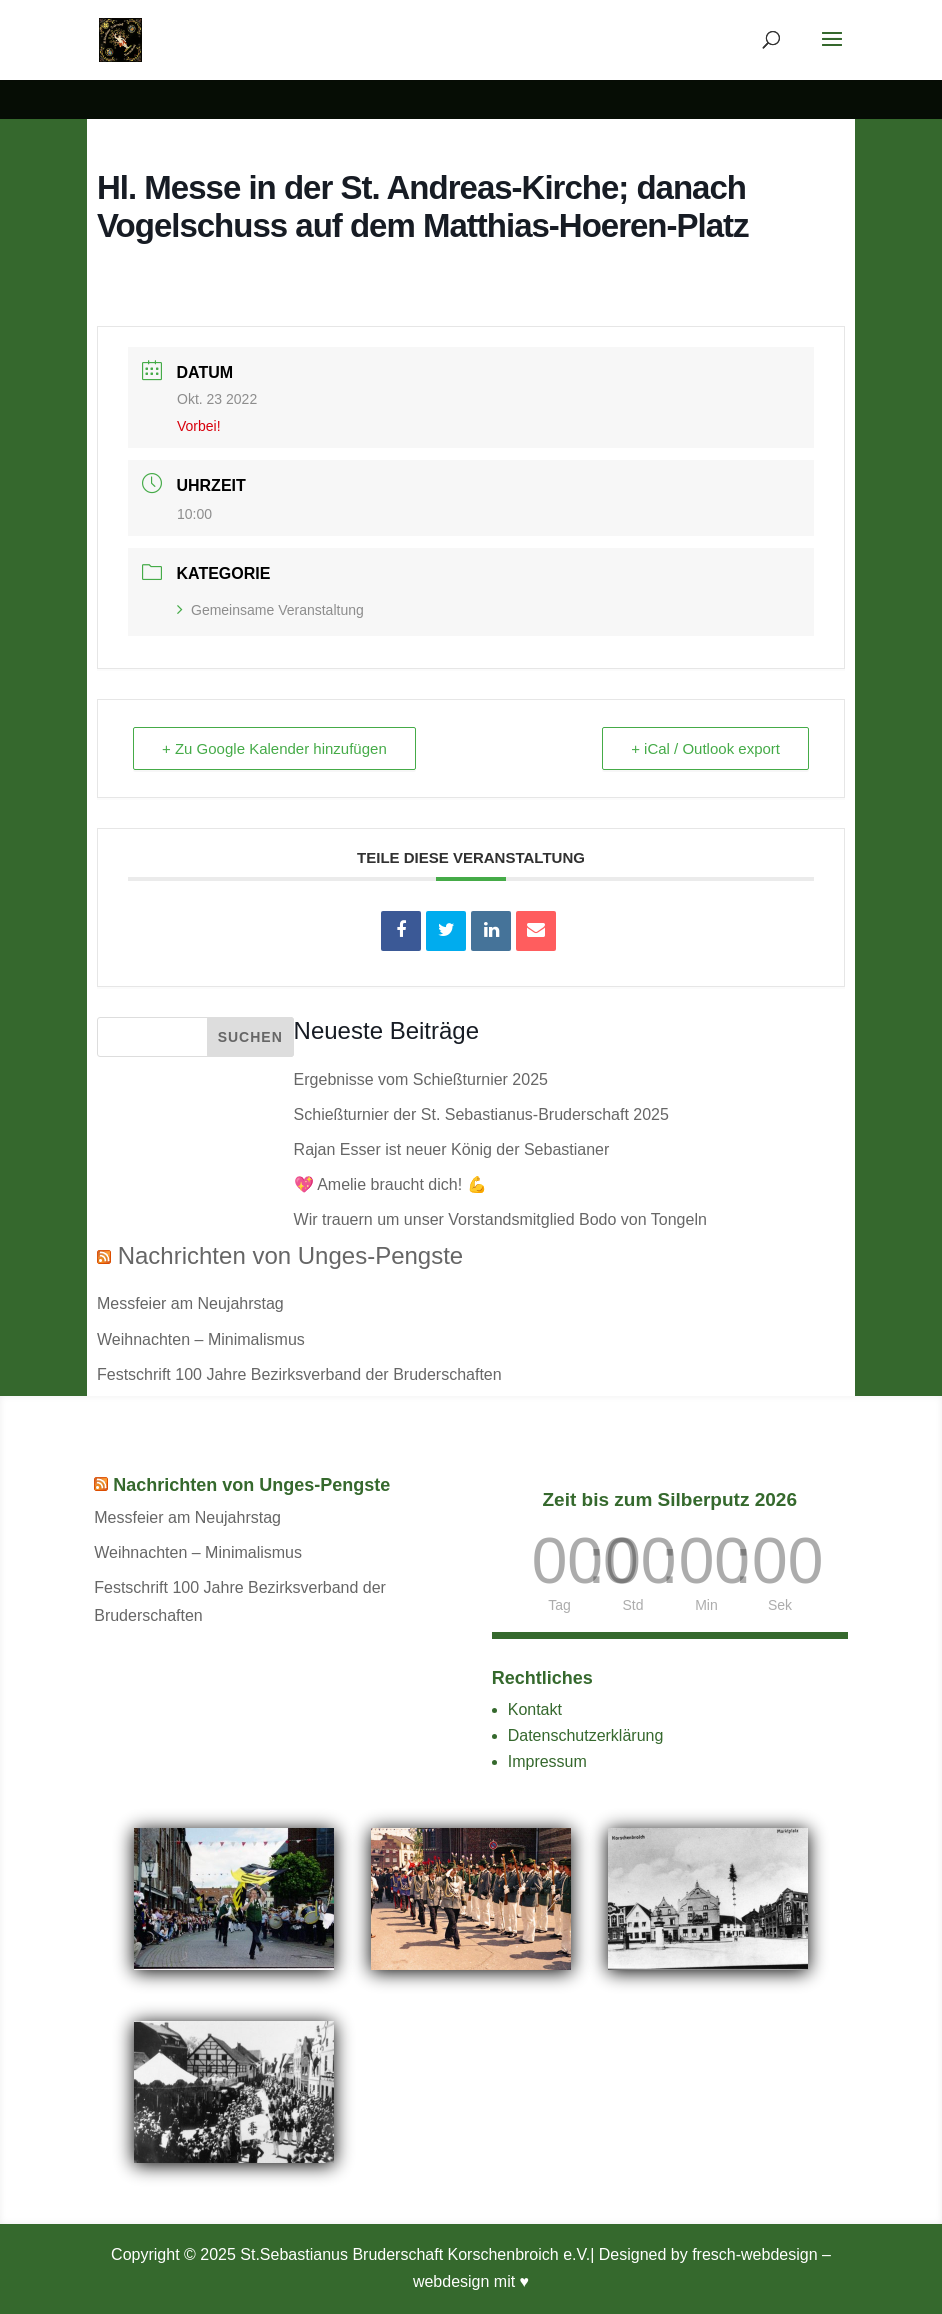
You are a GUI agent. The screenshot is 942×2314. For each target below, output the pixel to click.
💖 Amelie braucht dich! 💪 (390, 1184)
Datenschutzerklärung (586, 1735)
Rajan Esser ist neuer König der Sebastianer (452, 1149)
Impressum (547, 1761)
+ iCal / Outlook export (705, 748)
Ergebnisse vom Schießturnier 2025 (421, 1079)
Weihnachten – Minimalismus (201, 1339)
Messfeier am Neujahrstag (190, 1303)
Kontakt (535, 1709)
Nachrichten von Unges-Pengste (291, 1255)
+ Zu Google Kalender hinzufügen (274, 748)
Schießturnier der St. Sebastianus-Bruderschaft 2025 (481, 1114)
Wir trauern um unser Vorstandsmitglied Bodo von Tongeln (500, 1219)
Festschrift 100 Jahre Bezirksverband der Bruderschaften (299, 1374)
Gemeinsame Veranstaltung (270, 610)
